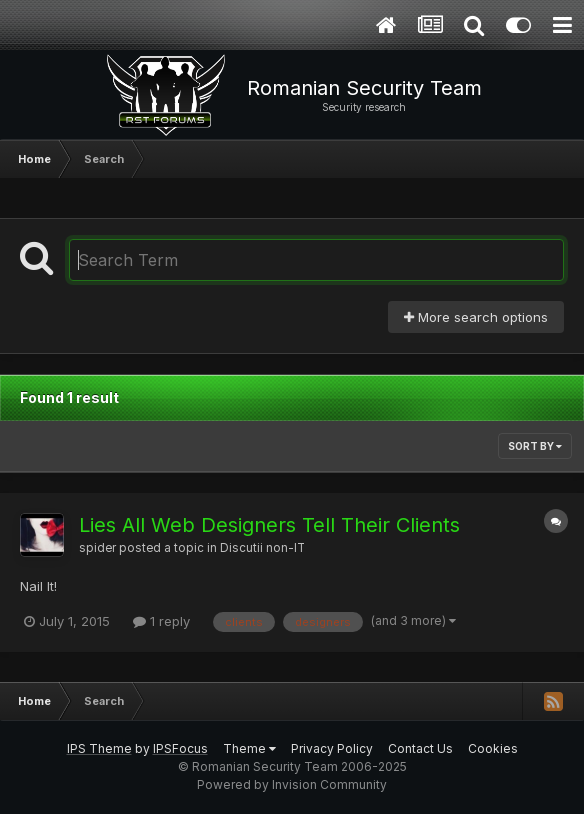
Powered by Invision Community (292, 784)
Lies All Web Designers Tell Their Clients (269, 525)
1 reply (161, 621)
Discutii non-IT (262, 548)
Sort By (535, 446)
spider (97, 548)
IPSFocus (180, 748)
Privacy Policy (332, 748)
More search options (476, 317)
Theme (249, 748)
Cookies (493, 748)
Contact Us (420, 748)
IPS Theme (99, 748)
